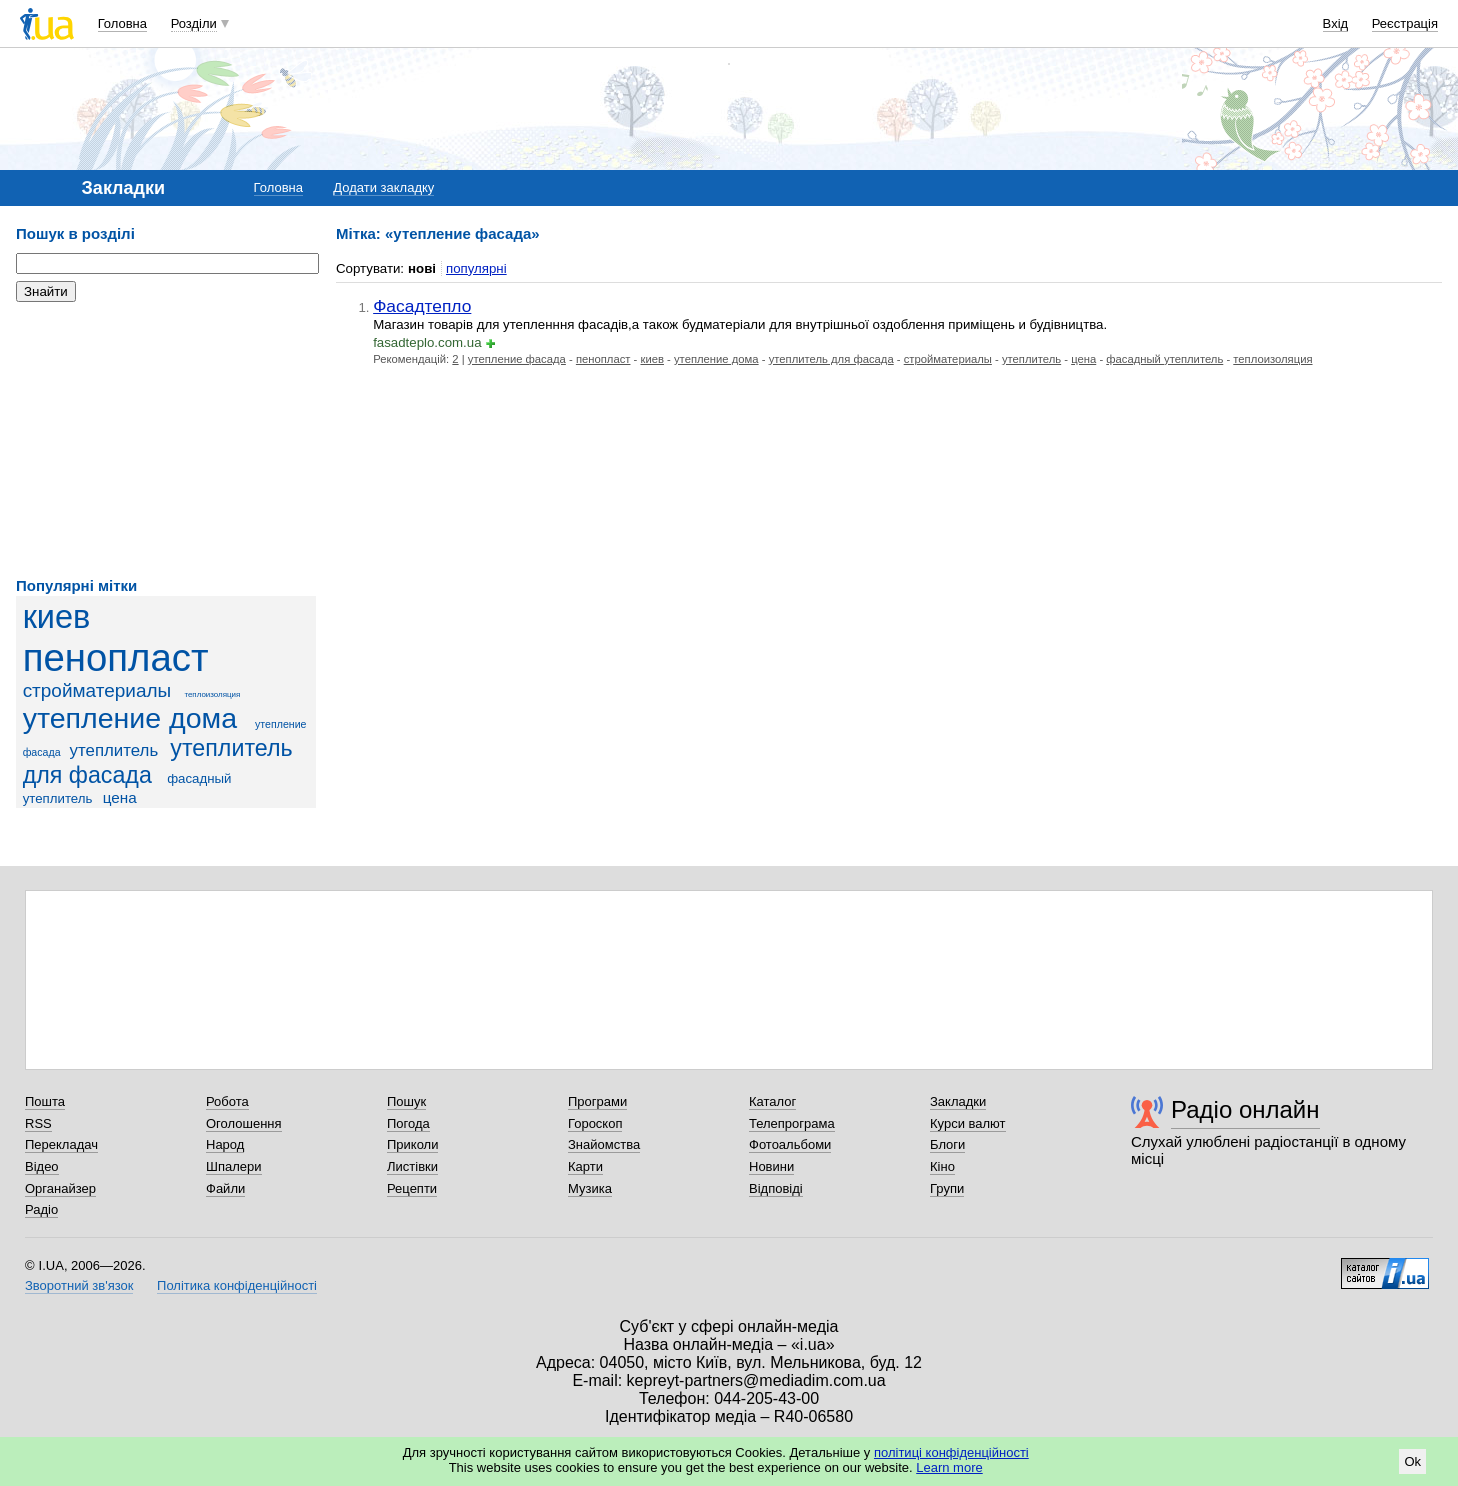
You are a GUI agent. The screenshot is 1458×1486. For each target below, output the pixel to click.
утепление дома (130, 718)
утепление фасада (517, 359)
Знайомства (604, 1144)
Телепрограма (792, 1123)
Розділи (194, 23)
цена (120, 797)
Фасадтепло (422, 306)
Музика (590, 1188)
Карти (585, 1166)
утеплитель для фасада (158, 761)
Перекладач (61, 1144)
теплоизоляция (212, 694)
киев (57, 617)
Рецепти (412, 1188)
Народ (225, 1144)
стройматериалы (97, 690)
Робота (227, 1101)
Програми (597, 1101)
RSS (38, 1123)
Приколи (412, 1144)
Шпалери (234, 1166)
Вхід (1336, 23)
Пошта (45, 1101)
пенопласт (116, 657)
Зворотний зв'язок (79, 1285)
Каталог (772, 1101)
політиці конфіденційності (951, 1452)
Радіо (41, 1209)
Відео (42, 1166)
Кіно (942, 1166)
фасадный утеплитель (1164, 359)
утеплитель (114, 750)
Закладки (958, 1101)
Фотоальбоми (790, 1144)
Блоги (947, 1144)
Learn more (949, 1467)
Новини (771, 1166)
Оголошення (244, 1123)
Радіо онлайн (1245, 1109)
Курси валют (968, 1123)
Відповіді (776, 1188)
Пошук (406, 1101)
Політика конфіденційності (237, 1285)
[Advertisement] (166, 440)
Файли (225, 1188)
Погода (408, 1123)
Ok (1412, 1461)
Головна (122, 23)
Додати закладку (383, 187)
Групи (947, 1188)
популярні (476, 268)
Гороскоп (595, 1123)
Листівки (412, 1166)
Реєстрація (1405, 23)
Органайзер (60, 1188)
